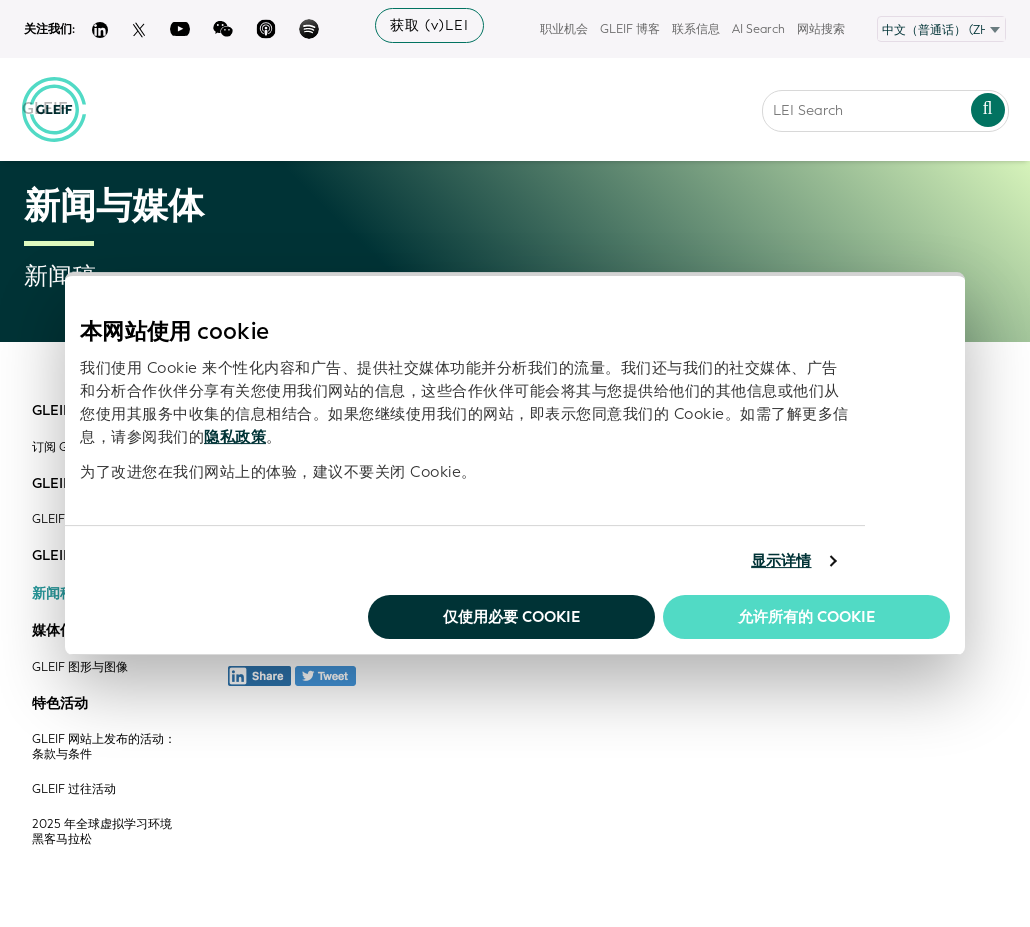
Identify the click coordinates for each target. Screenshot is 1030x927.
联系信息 (696, 29)
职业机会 (564, 29)
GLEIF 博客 (630, 29)
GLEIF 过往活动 (74, 789)
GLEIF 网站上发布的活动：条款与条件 (104, 747)
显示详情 (781, 561)
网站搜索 (821, 29)
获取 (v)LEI (429, 25)
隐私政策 (235, 437)
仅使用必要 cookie (511, 617)
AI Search (758, 29)
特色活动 (60, 704)
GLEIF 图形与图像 (80, 667)
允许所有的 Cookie (806, 617)
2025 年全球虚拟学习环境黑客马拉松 (102, 832)
